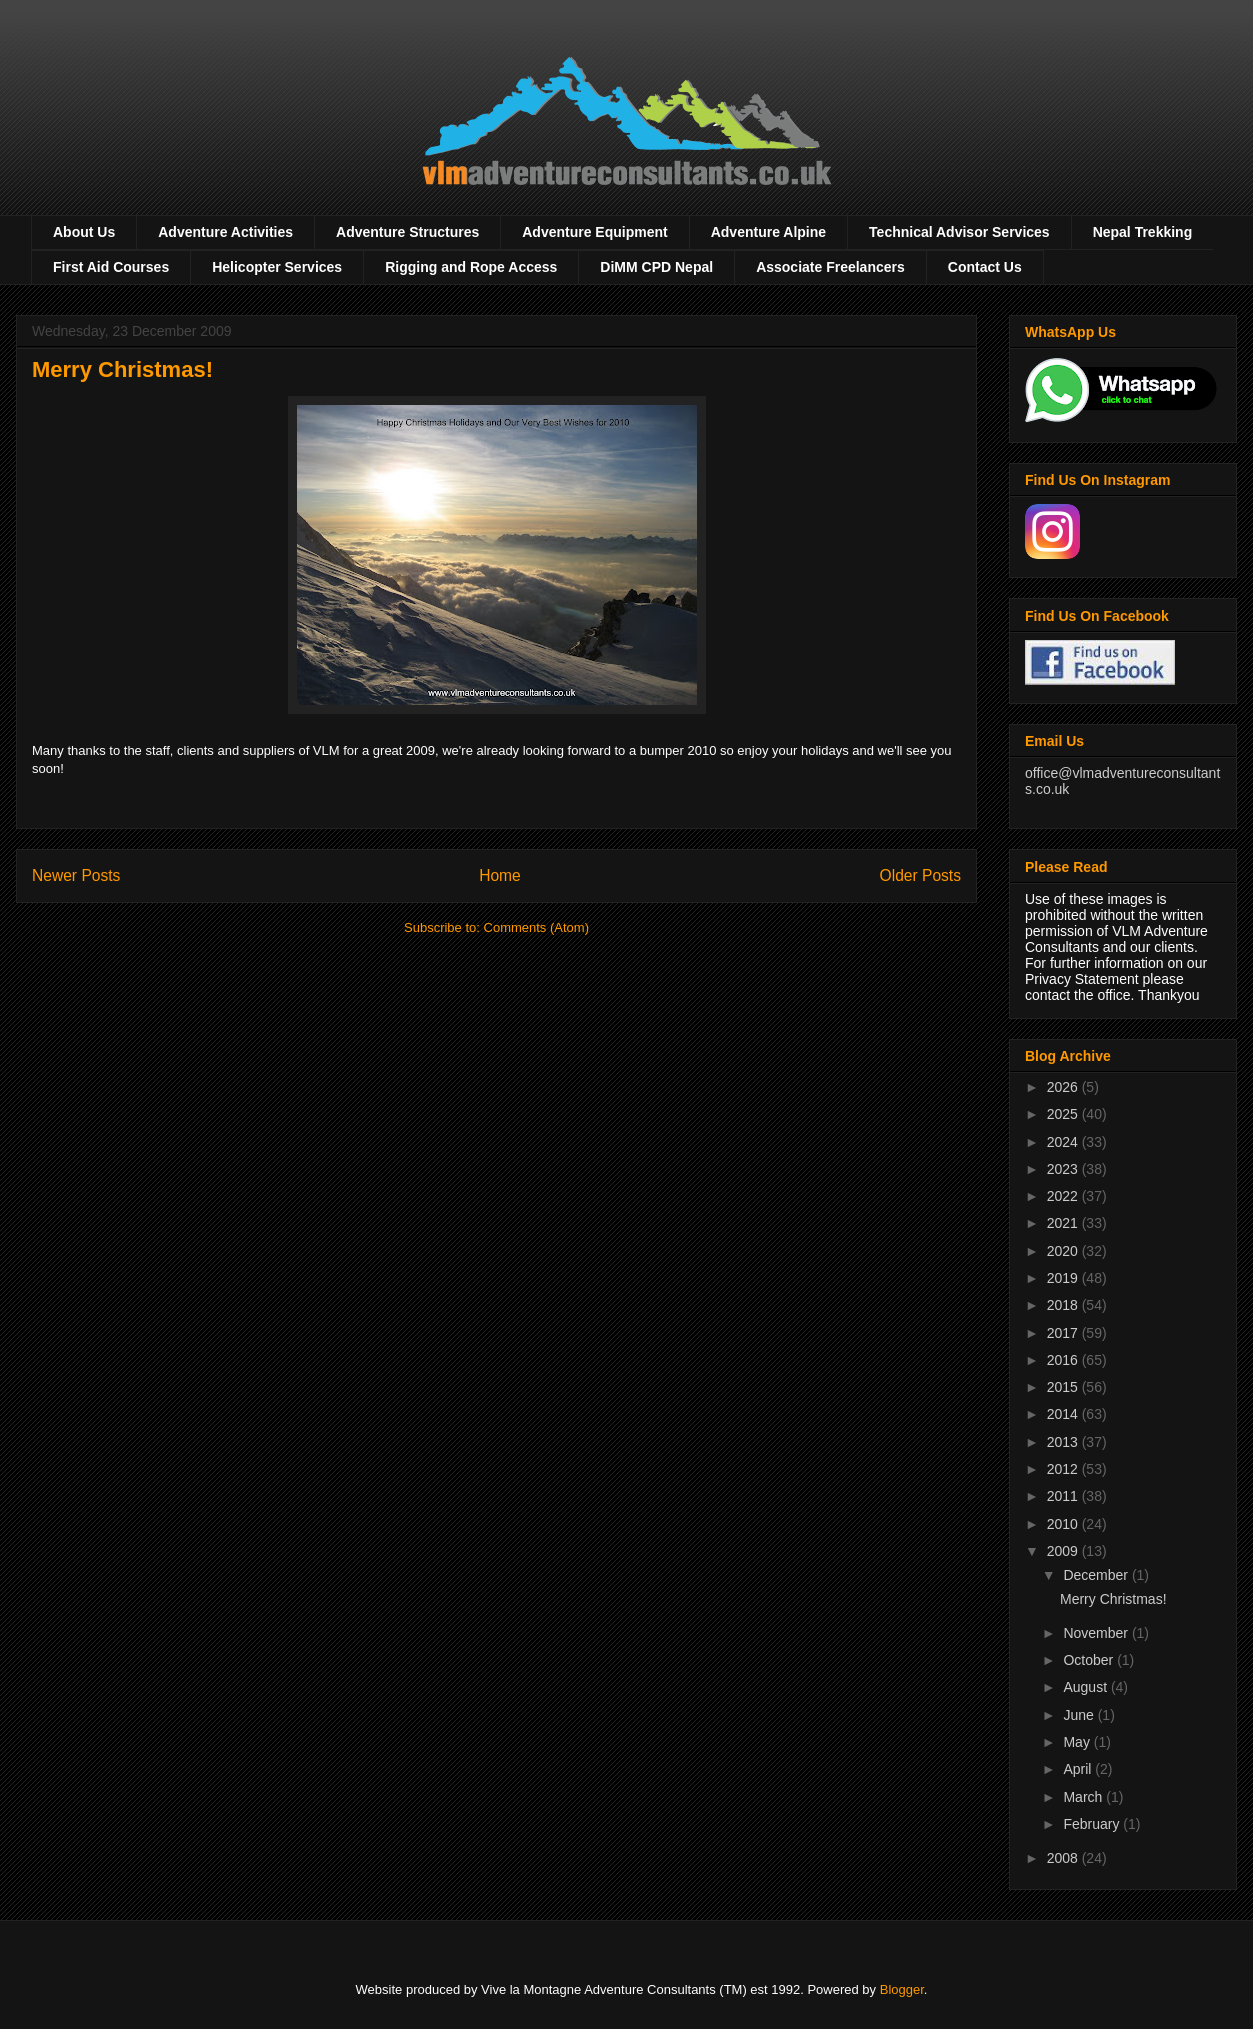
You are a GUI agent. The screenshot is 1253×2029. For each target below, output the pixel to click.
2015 (1064, 1387)
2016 (1064, 1360)
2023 (1064, 1169)
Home (500, 875)
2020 (1064, 1251)
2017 (1064, 1333)
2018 (1064, 1305)
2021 (1064, 1223)
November (1097, 1633)
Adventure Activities (225, 232)
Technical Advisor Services (959, 232)
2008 (1064, 1858)
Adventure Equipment (594, 232)
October (1090, 1660)
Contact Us (985, 267)
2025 (1064, 1114)
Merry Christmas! (122, 369)
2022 (1064, 1196)
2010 (1064, 1524)
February (1093, 1824)
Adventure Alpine (768, 232)
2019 (1064, 1278)
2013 (1064, 1442)
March (1084, 1797)
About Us (84, 232)
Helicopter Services (277, 267)
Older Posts (920, 875)
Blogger (902, 1989)
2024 (1064, 1142)
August (1086, 1687)
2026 (1064, 1087)
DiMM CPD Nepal (656, 267)
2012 (1064, 1469)
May (1078, 1742)
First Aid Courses (111, 267)
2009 (1064, 1551)
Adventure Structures (407, 232)
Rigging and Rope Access (471, 267)
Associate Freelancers (830, 267)
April (1079, 1769)
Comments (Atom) (536, 927)
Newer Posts (76, 875)
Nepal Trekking (1143, 232)
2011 (1064, 1496)
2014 (1064, 1414)
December (1097, 1575)
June (1080, 1715)
